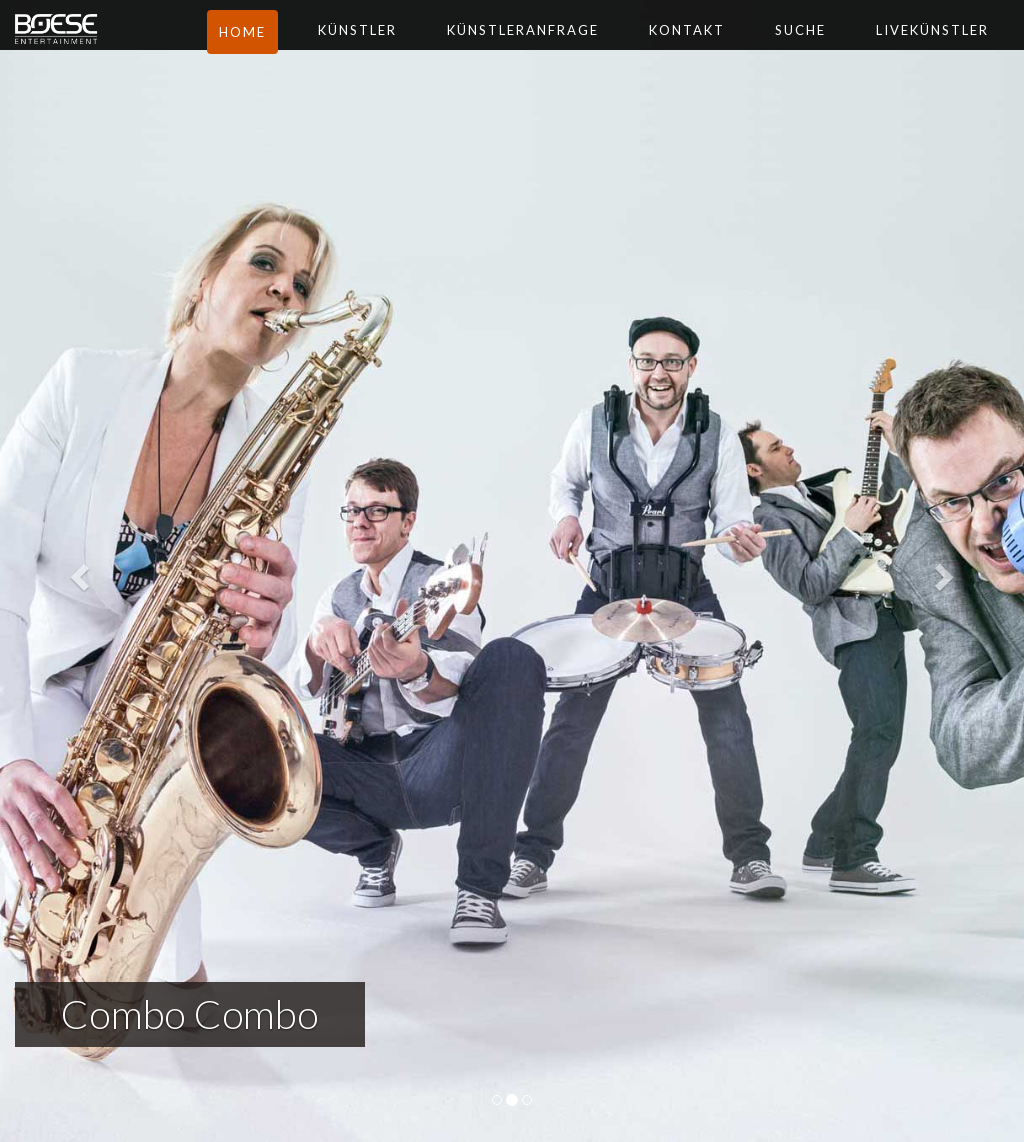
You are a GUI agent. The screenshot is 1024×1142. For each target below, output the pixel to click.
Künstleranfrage (560, 50)
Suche (837, 50)
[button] (77, 571)
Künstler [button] (394, 50)
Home (279, 52)
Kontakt (724, 50)
